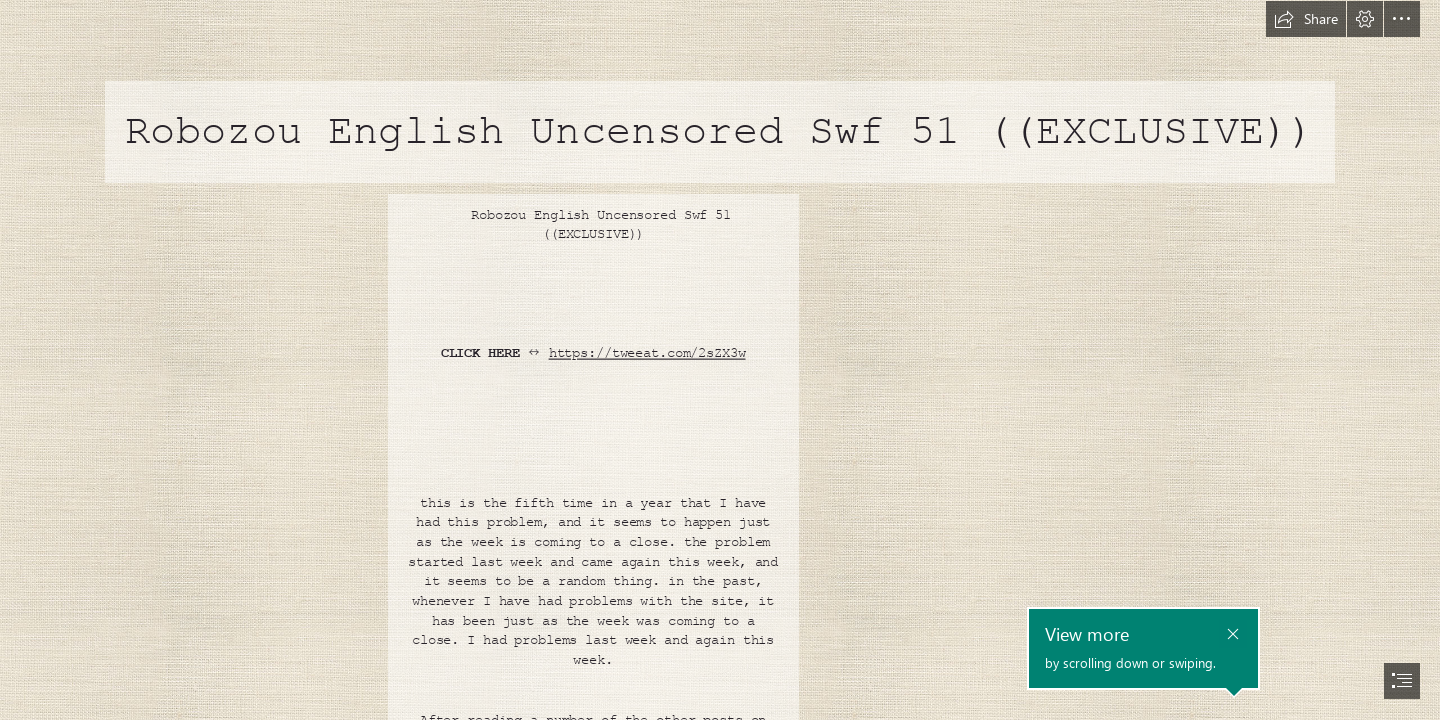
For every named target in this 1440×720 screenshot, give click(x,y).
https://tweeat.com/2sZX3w (647, 353)
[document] (720, 360)
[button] (1306, 19)
